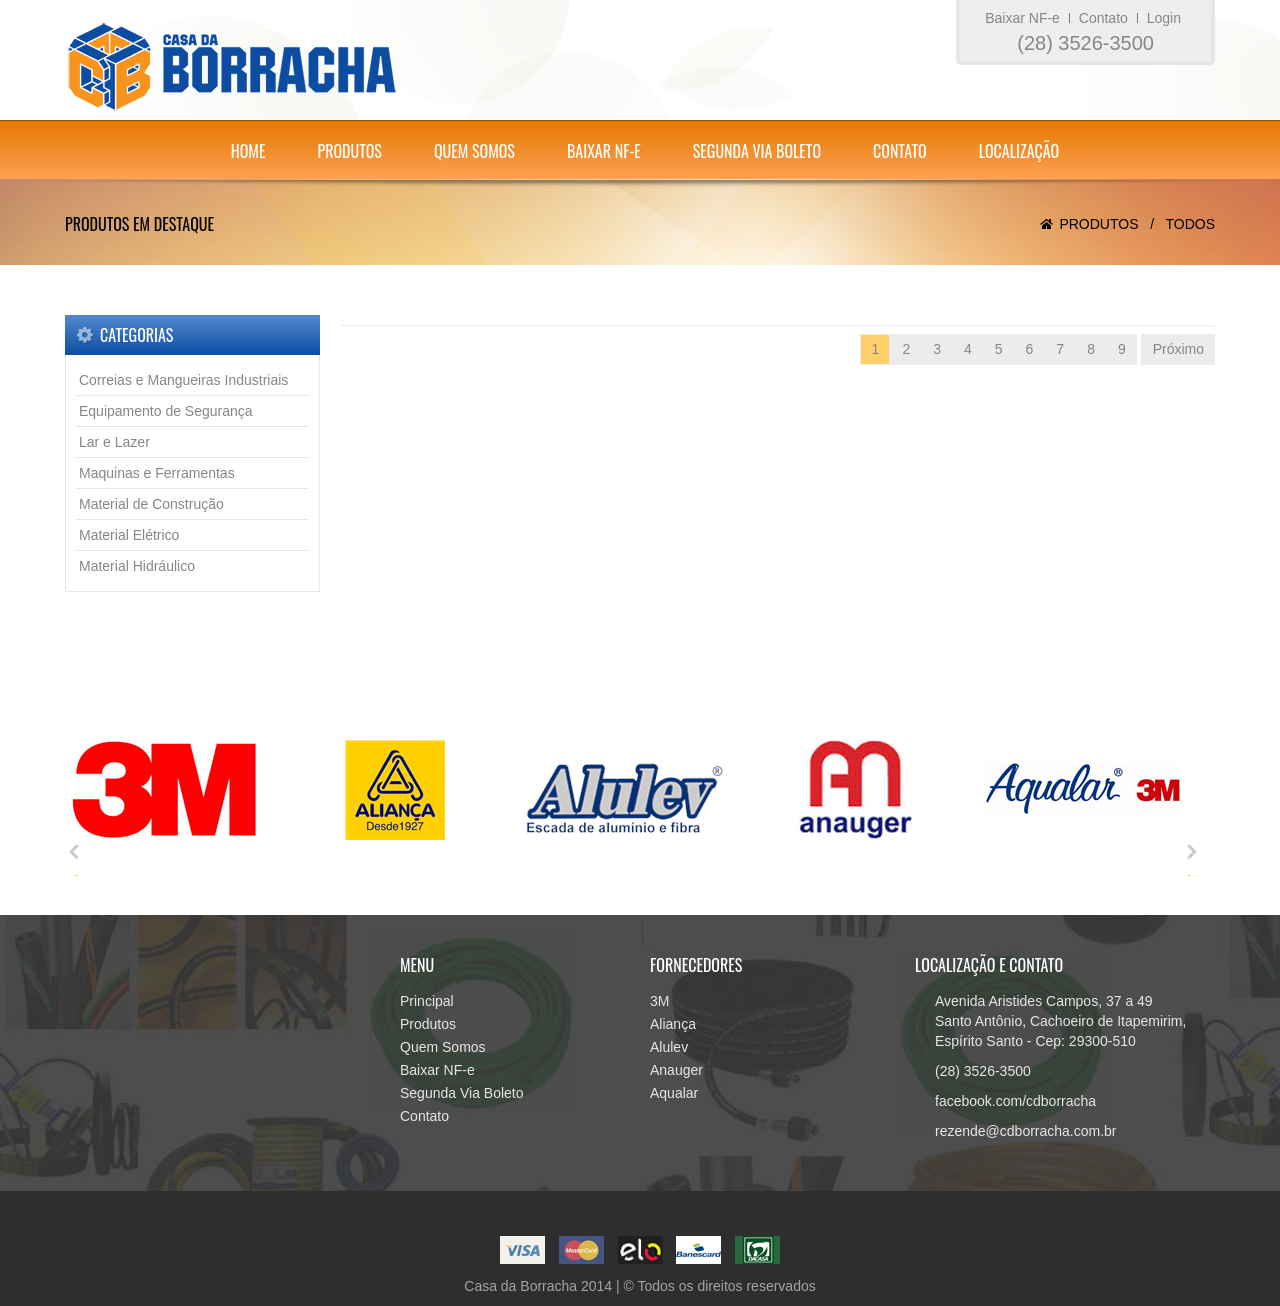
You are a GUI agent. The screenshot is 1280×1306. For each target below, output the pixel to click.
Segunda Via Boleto (757, 151)
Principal (427, 1001)
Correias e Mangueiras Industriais (183, 380)
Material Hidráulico (137, 566)
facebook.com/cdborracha (1015, 1101)
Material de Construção (151, 504)
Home (248, 151)
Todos (1190, 224)
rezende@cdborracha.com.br (1026, 1131)
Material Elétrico (129, 535)
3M (659, 1001)
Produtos (349, 151)
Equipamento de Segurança (166, 411)
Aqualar (674, 1093)
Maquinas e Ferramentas (157, 473)
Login (1164, 18)
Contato (1103, 18)
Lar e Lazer (114, 442)
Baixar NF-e (1022, 18)
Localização (1019, 151)
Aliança (673, 1024)
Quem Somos (474, 151)
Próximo (1178, 349)
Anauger (676, 1070)
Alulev (669, 1047)
